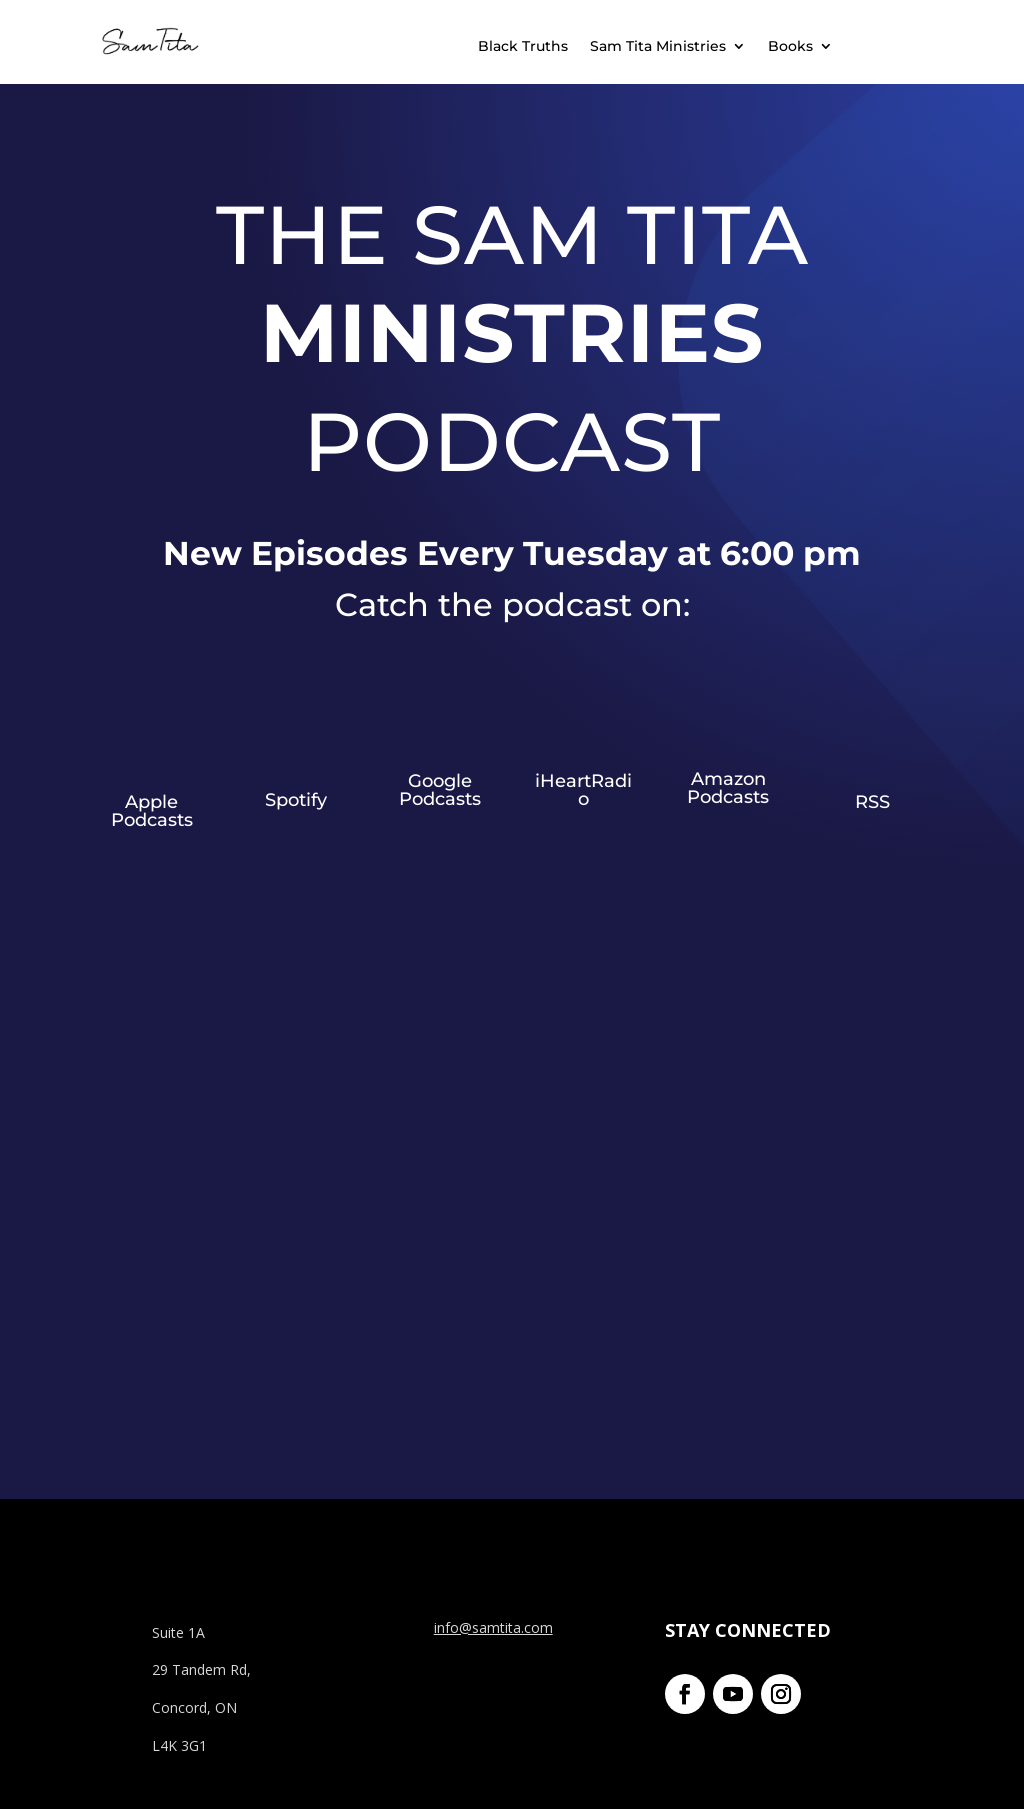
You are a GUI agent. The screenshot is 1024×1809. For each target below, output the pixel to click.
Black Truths (523, 47)
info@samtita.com (493, 1627)
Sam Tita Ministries (658, 47)
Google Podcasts (440, 790)
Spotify (296, 800)
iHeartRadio (583, 790)
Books (790, 47)
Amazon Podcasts (728, 788)
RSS (872, 802)
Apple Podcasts (152, 811)
